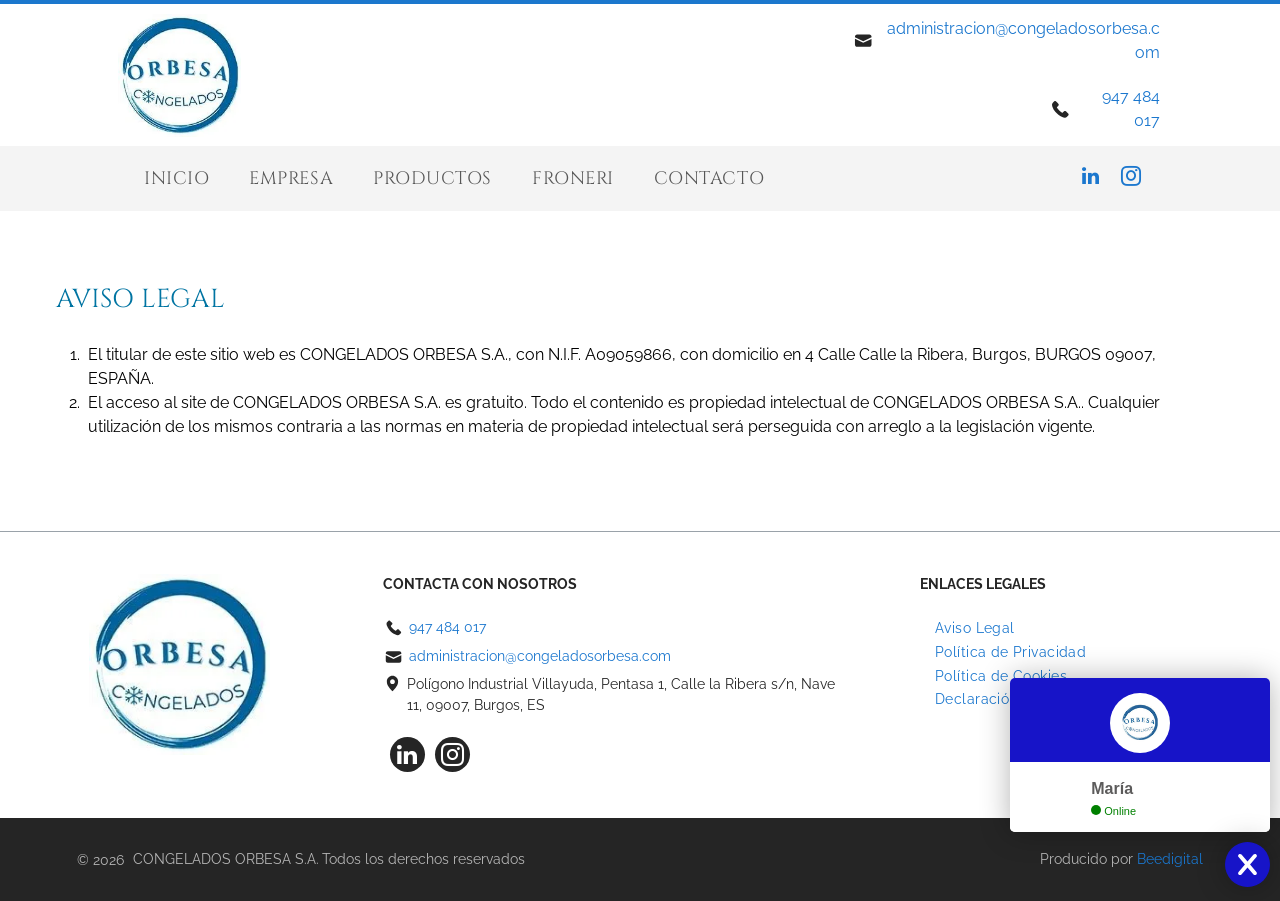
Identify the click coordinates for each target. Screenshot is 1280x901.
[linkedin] (1091, 178)
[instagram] (1131, 178)
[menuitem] (176, 178)
